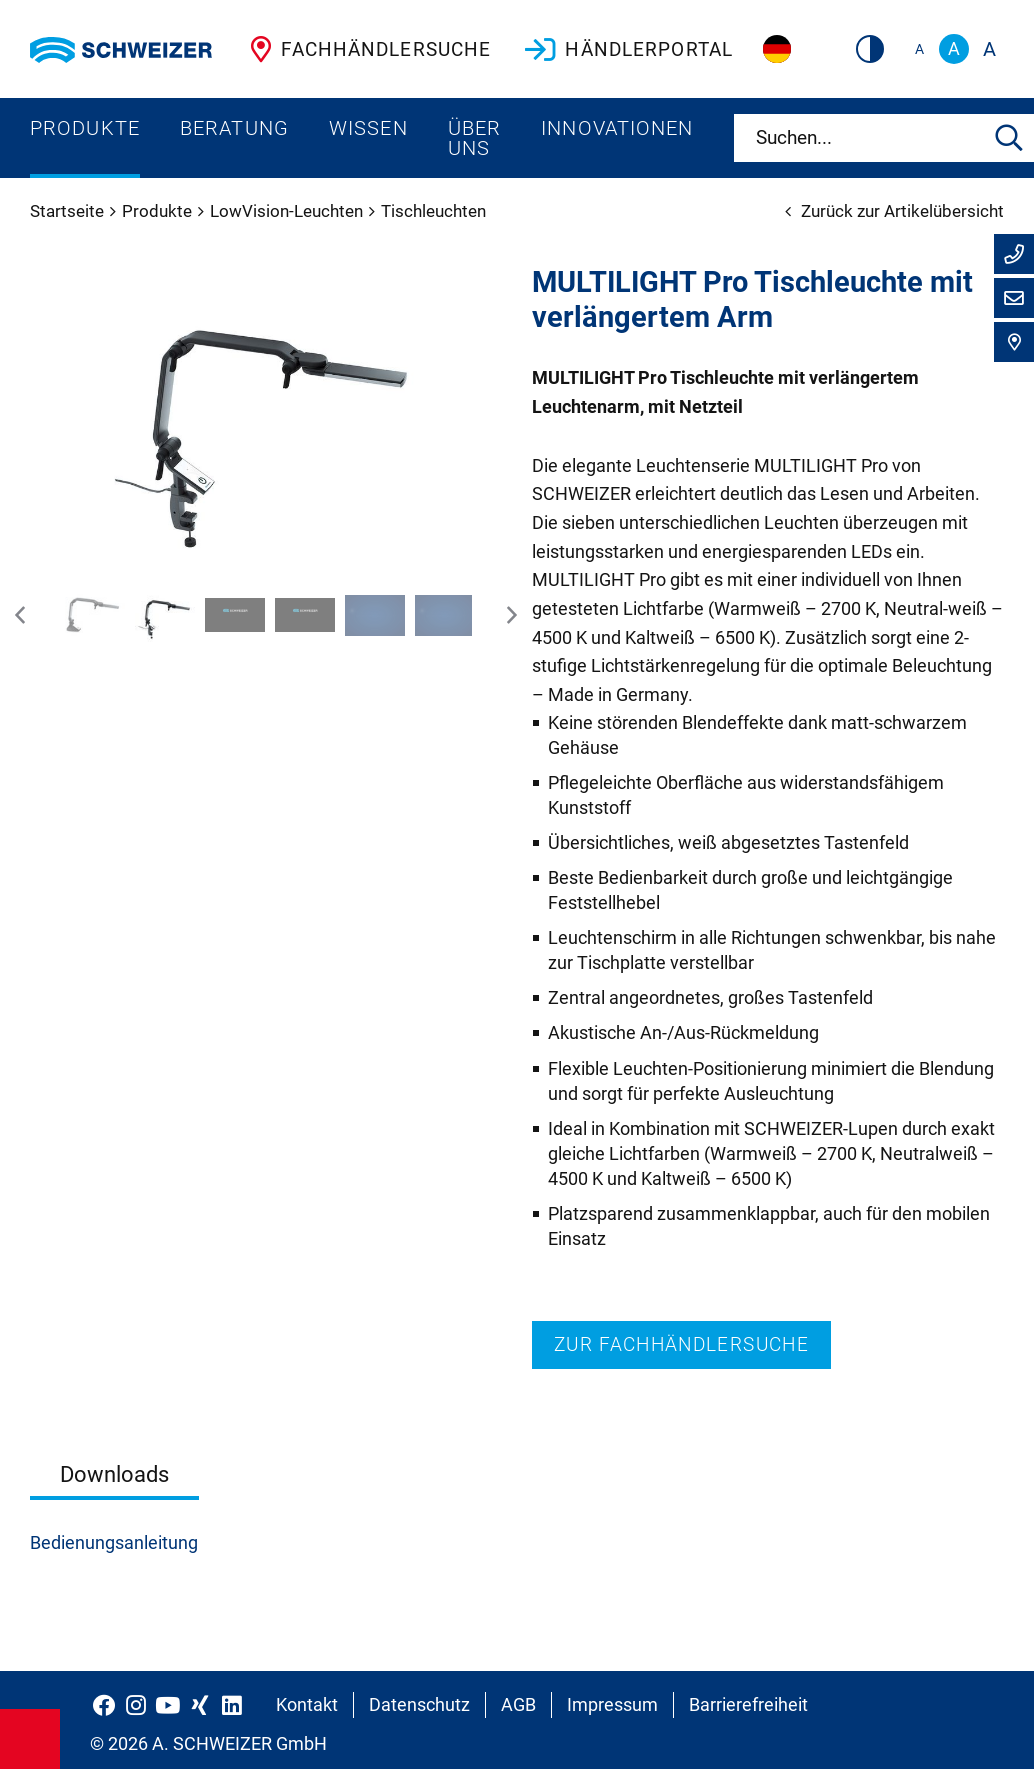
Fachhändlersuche (366, 49)
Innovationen (617, 128)
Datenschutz (419, 1704)
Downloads (114, 1474)
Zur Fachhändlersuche (681, 1344)
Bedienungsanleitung (114, 1542)
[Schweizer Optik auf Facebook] (104, 1705)
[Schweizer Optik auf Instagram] (136, 1705)
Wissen (368, 128)
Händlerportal (627, 49)
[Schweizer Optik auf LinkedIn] (232, 1705)
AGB (518, 1704)
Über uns (474, 138)
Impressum (612, 1704)
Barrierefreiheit (748, 1704)
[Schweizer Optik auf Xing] (200, 1705)
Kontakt (307, 1704)
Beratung (234, 128)
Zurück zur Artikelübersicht (894, 211)
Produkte (85, 128)
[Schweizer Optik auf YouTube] (168, 1705)
